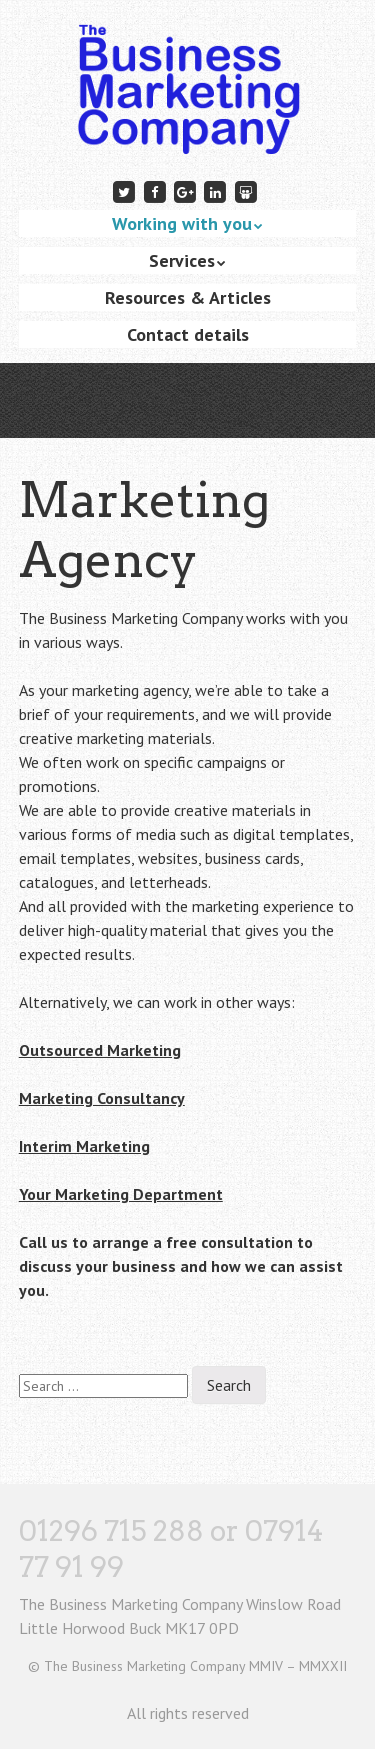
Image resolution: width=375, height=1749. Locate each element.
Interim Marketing (84, 1146)
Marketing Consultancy (102, 1098)
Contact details (188, 334)
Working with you (182, 223)
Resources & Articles (188, 297)
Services (182, 260)
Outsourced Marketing (100, 1050)
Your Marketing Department (121, 1194)
